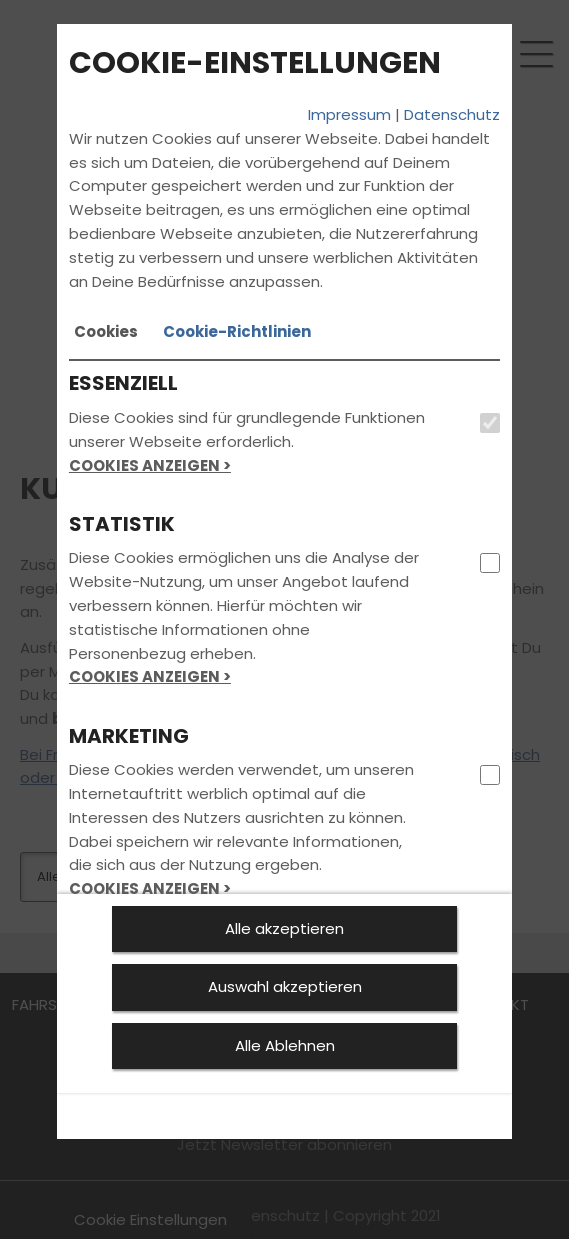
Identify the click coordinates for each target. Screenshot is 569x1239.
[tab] (106, 332)
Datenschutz (452, 114)
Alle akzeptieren (284, 928)
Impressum (349, 114)
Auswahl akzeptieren (285, 986)
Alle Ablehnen (285, 1045)
